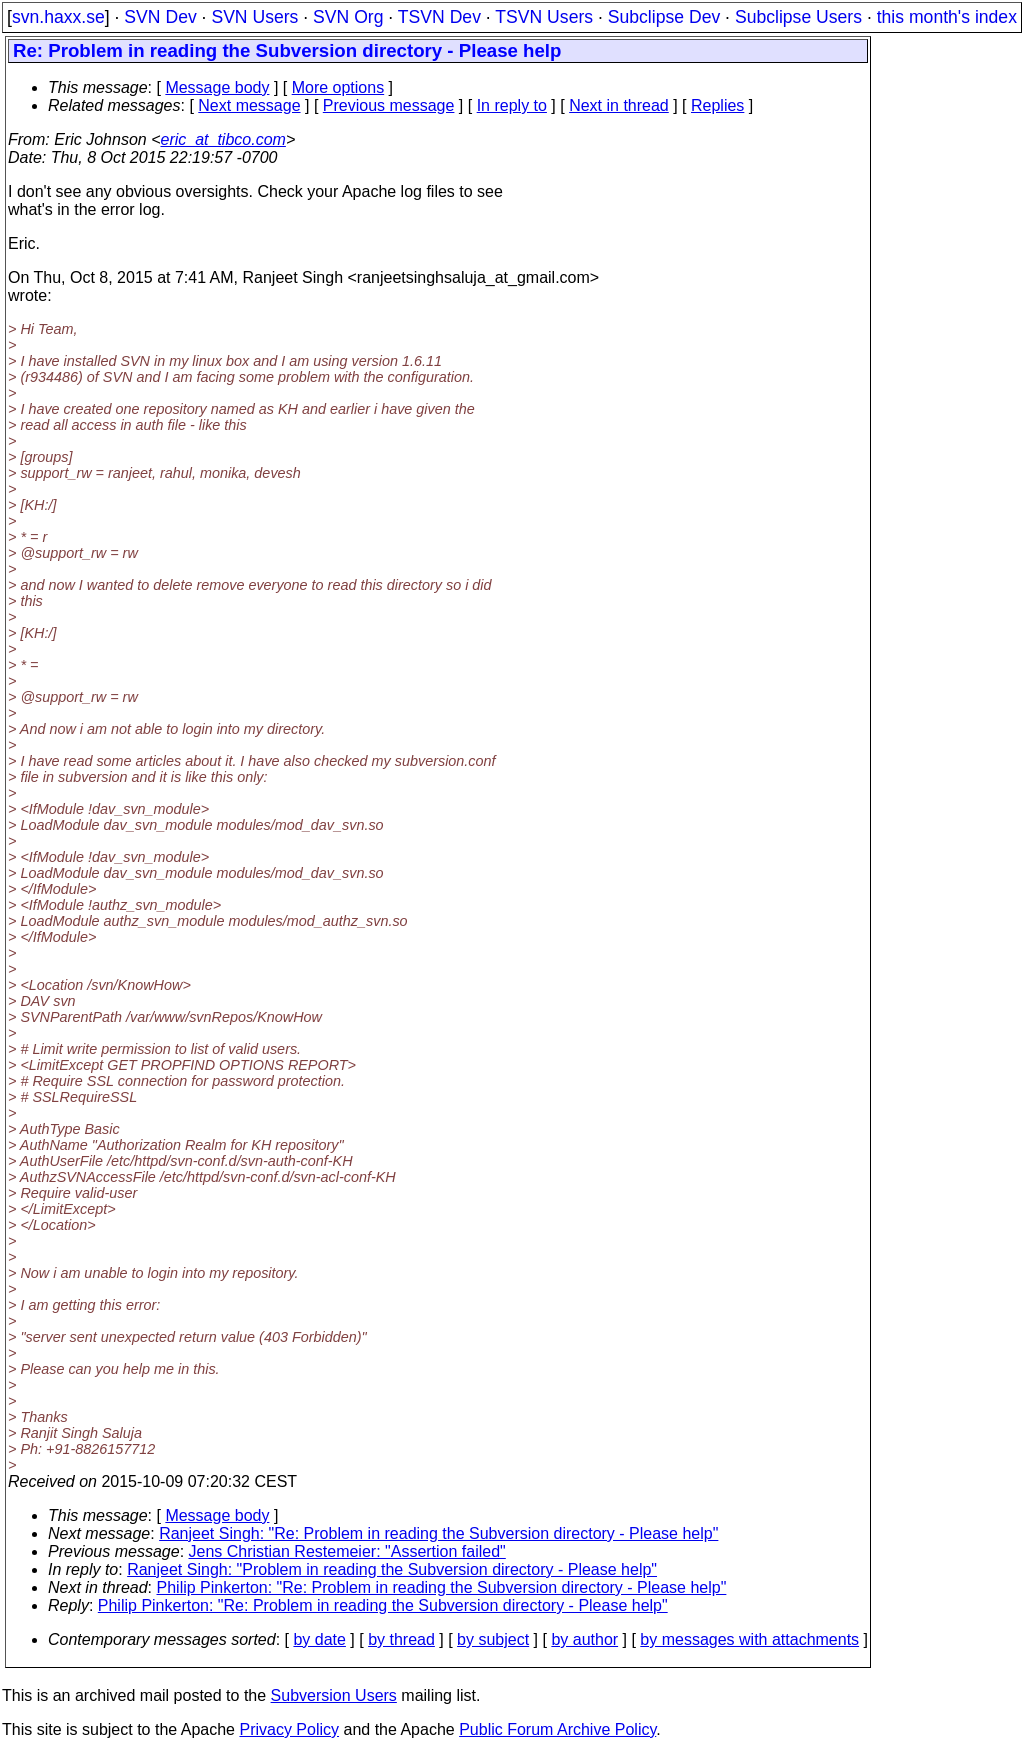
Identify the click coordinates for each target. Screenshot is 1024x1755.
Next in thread (619, 105)
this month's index (947, 17)
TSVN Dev (439, 17)
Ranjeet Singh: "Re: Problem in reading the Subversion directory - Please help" (438, 1533)
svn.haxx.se (58, 17)
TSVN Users (544, 17)
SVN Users (254, 17)
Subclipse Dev (664, 17)
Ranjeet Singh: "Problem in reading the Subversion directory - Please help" (392, 1569)
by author (584, 1639)
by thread (401, 1639)
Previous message (389, 105)
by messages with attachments (749, 1639)
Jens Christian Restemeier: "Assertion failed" (347, 1551)
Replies (717, 105)
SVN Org (348, 17)
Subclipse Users (798, 17)
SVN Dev (160, 17)
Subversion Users (334, 1695)
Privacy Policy (289, 1729)
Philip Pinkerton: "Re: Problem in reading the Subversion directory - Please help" (442, 1587)
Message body (217, 87)
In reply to (512, 105)
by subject (493, 1639)
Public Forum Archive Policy (557, 1729)
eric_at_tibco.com (223, 139)
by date (319, 1639)
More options (338, 87)
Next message (249, 105)
